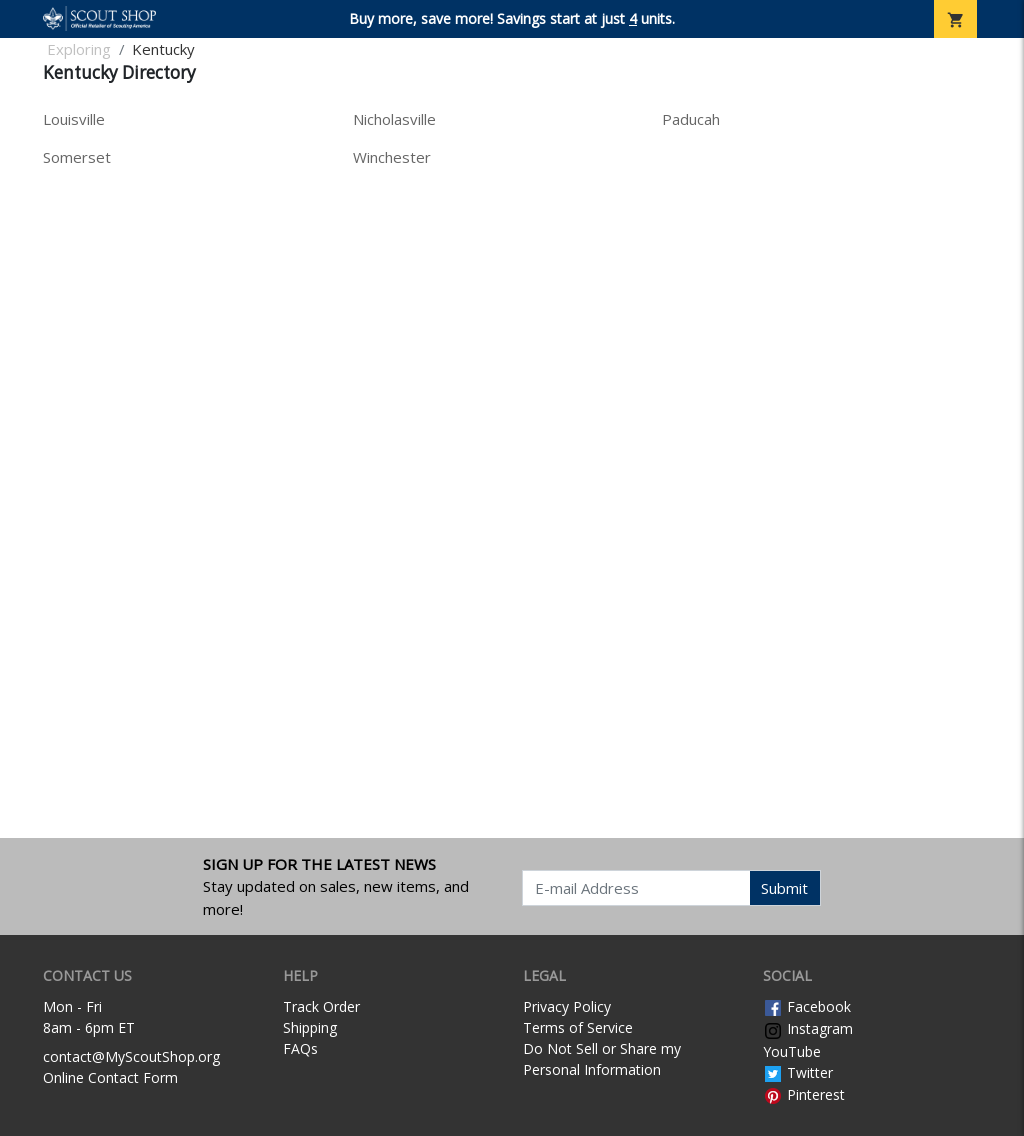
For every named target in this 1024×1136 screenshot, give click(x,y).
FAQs (300, 1048)
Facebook (807, 1006)
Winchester (392, 157)
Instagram (808, 1028)
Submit (784, 888)
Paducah (691, 119)
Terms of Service (578, 1027)
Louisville (74, 119)
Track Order (321, 1006)
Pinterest (804, 1094)
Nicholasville (394, 119)
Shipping (310, 1027)
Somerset (77, 157)
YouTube (792, 1051)
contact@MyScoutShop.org (131, 1056)
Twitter (798, 1072)
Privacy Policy (567, 1006)
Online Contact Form (110, 1077)
